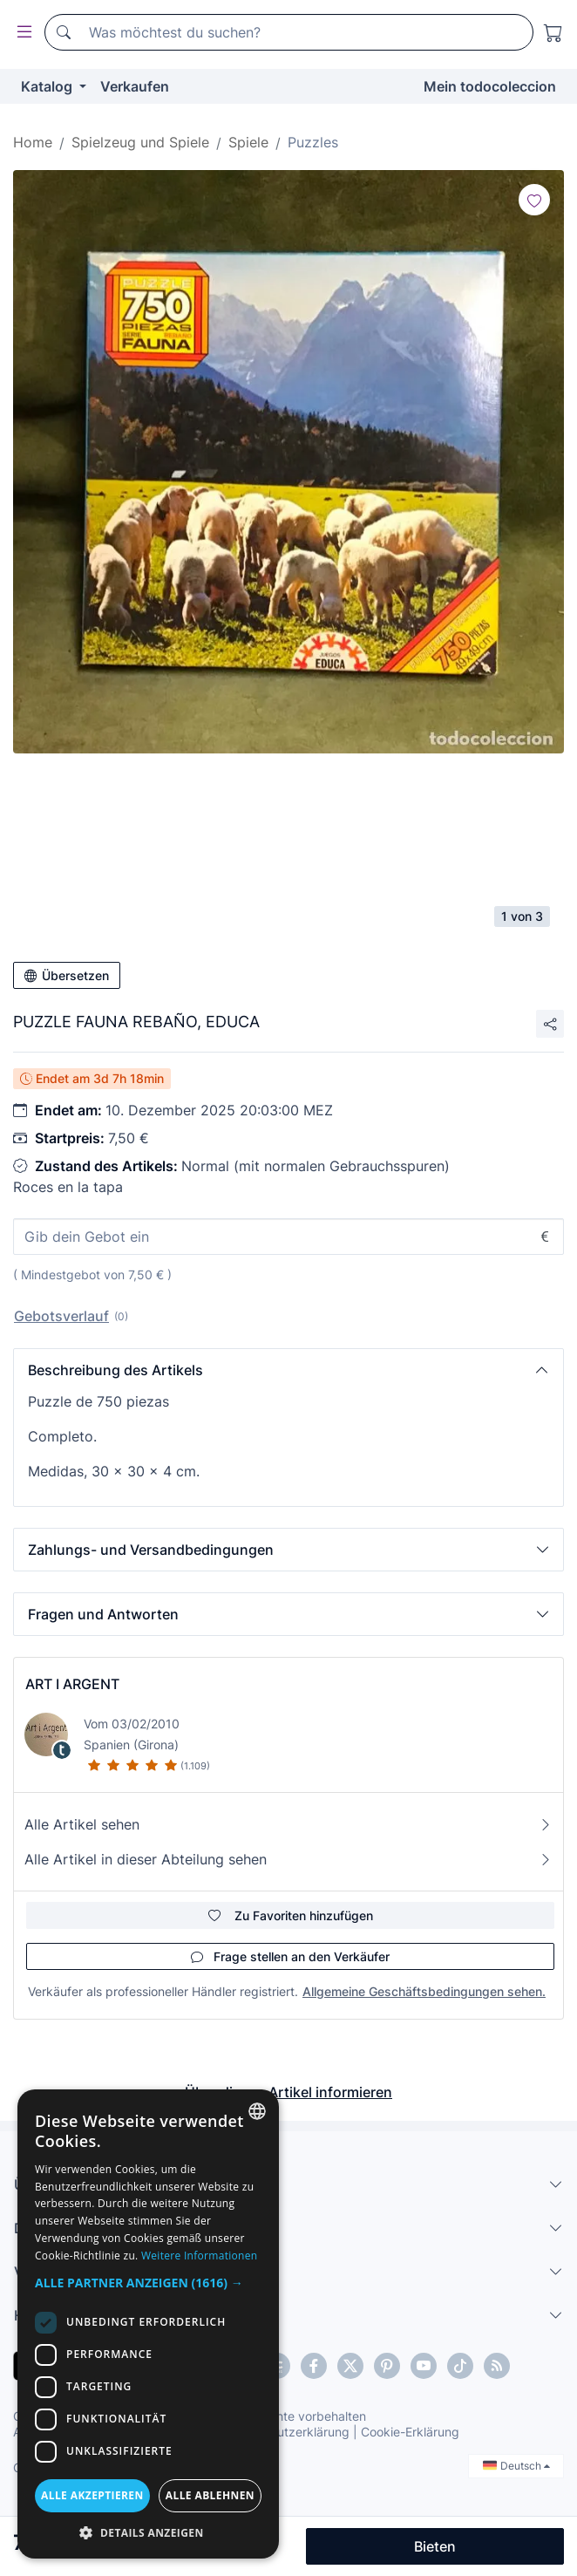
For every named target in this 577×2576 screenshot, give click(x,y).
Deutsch (516, 2465)
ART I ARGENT (72, 1684)
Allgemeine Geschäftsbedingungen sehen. (424, 1991)
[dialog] (148, 2324)
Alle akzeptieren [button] (92, 2495)
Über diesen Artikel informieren (288, 2092)
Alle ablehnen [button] (210, 2495)
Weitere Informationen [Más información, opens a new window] (199, 2255)
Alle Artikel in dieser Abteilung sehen (288, 1859)
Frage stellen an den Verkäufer (290, 1956)
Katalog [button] (48, 86)
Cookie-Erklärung (410, 2431)
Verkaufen (134, 86)
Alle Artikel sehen (288, 1824)
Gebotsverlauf (61, 1316)
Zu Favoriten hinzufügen (290, 1915)
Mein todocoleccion (490, 86)
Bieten (435, 2546)
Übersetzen (66, 975)
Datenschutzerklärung (286, 2431)
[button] (288, 1370)
